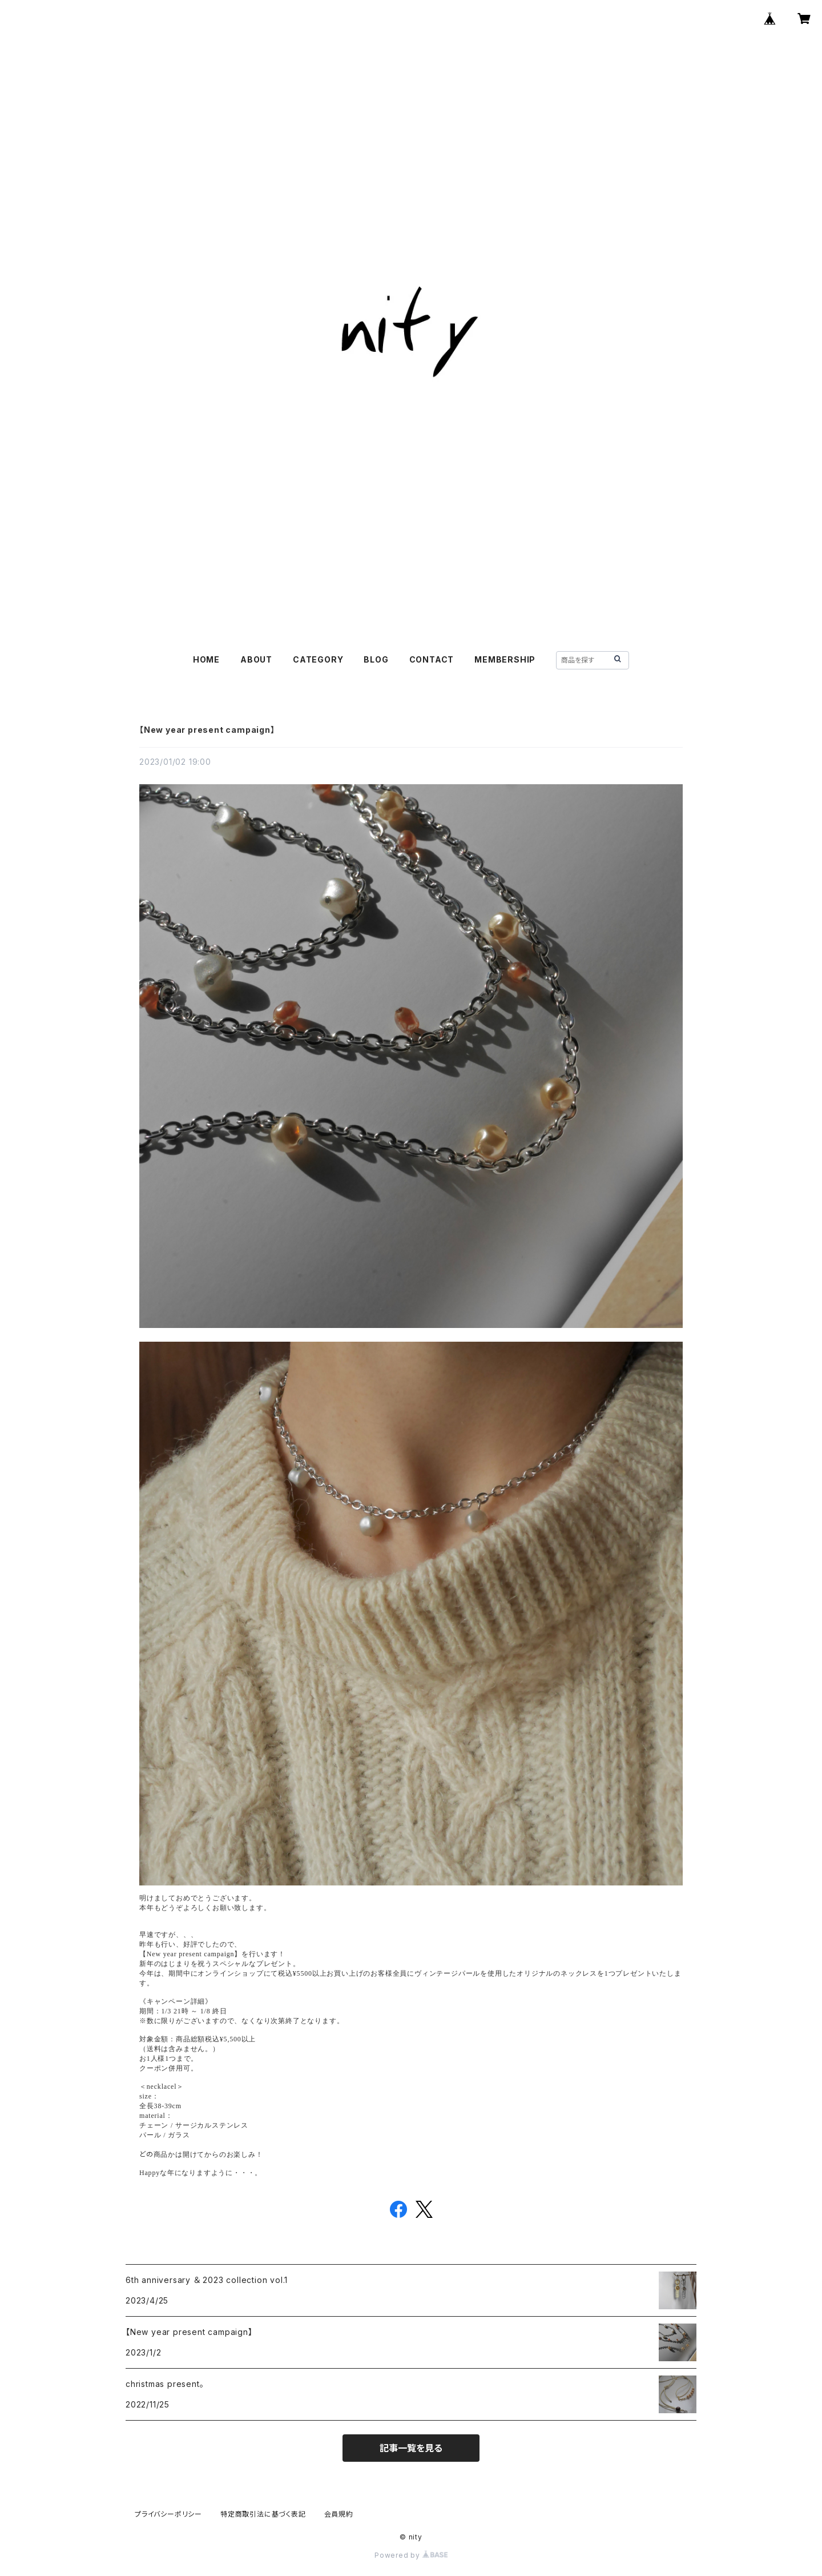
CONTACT (431, 659)
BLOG (376, 659)
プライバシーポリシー (168, 2514)
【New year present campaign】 (207, 730)
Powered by (411, 2555)
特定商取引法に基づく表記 (263, 2514)
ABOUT (256, 659)
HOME (206, 659)
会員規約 (338, 2514)
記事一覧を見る (411, 2448)
